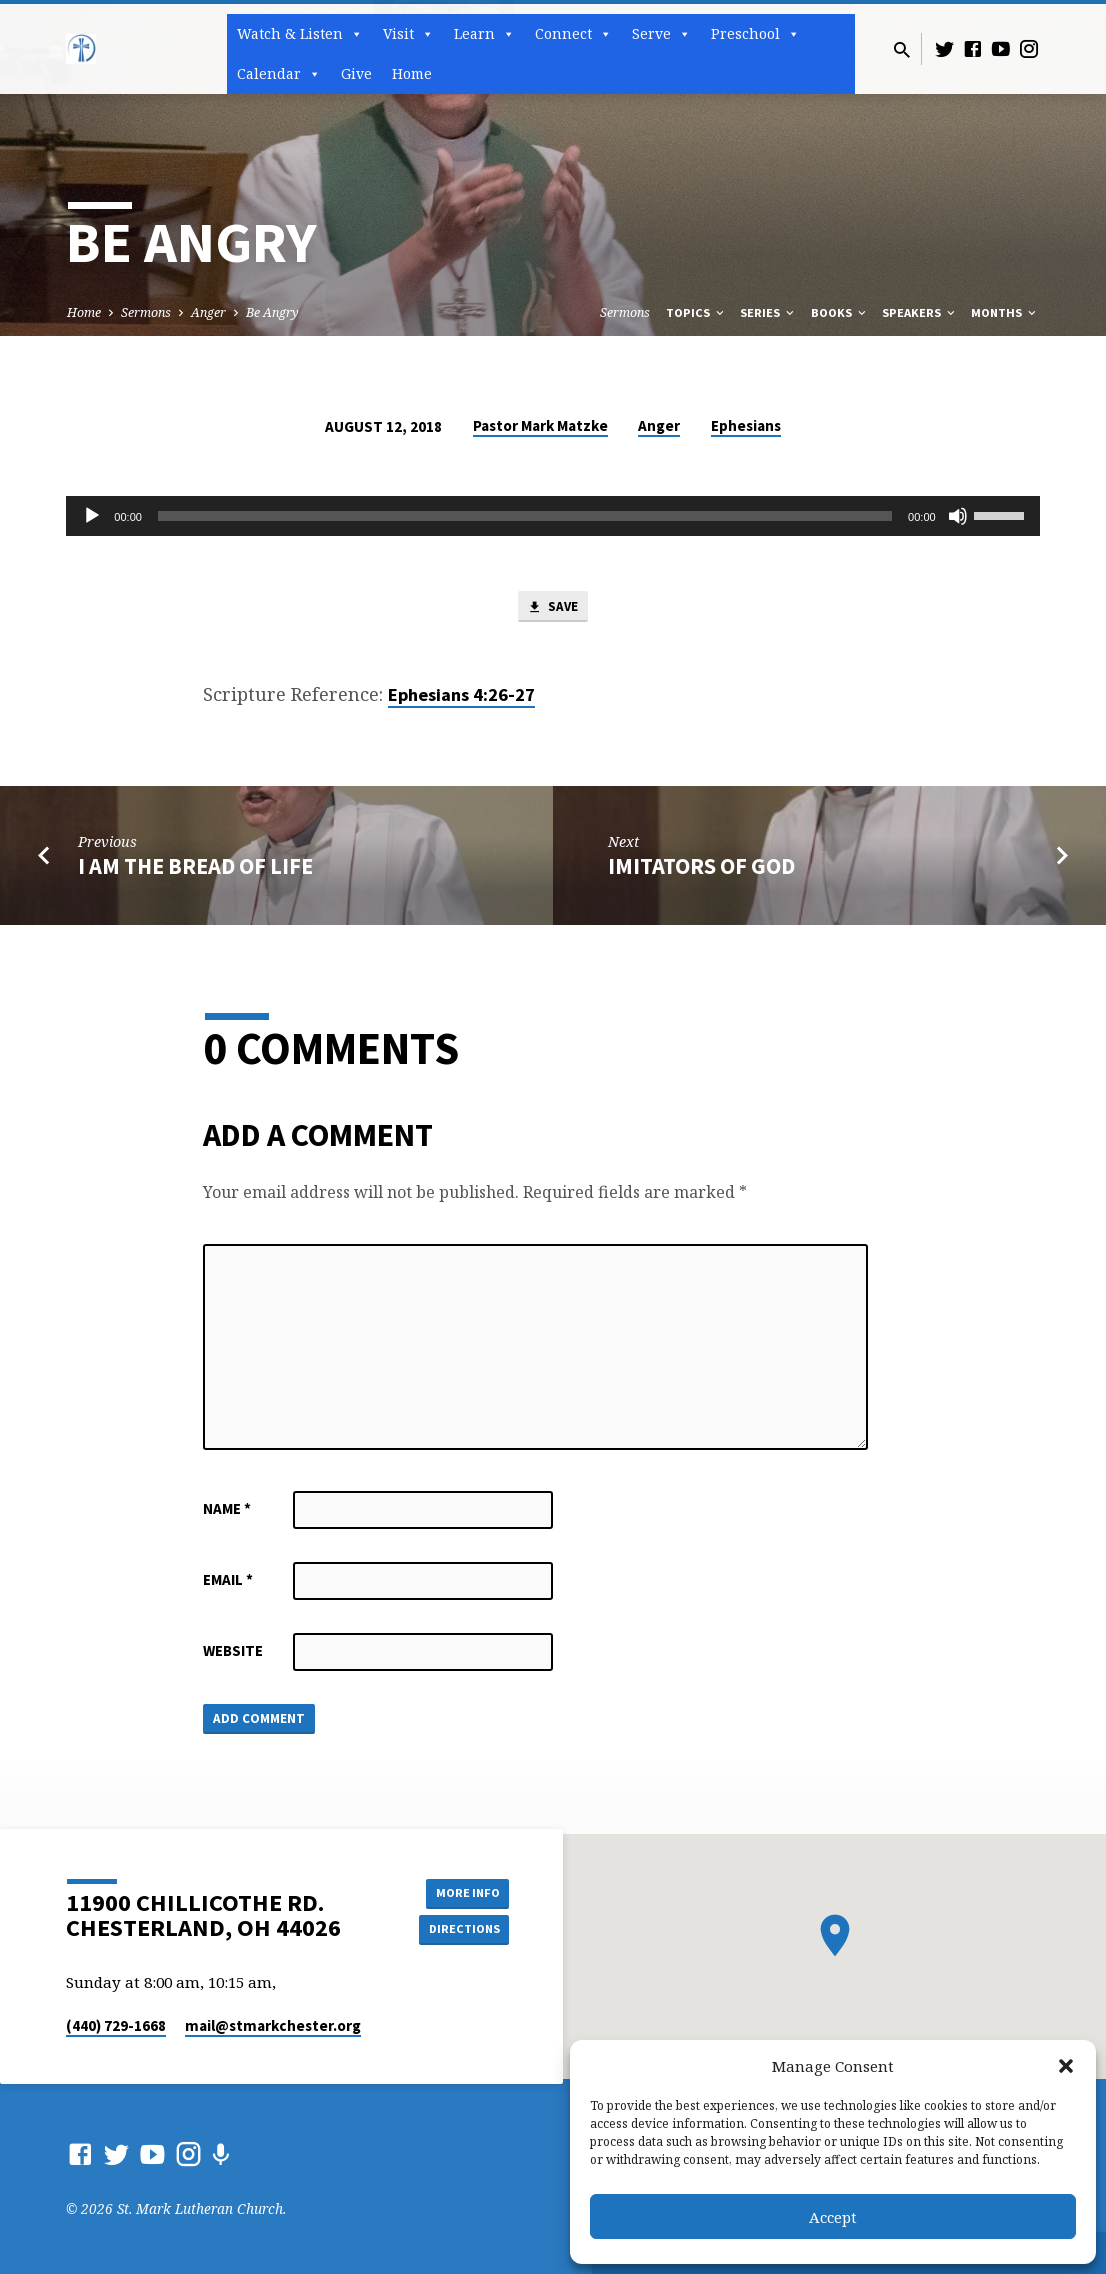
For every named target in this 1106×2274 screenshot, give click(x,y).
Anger (208, 312)
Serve (661, 34)
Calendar (279, 74)
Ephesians (746, 425)
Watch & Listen (300, 34)
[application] (552, 516)
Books (840, 312)
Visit (408, 34)
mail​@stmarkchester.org (273, 2025)
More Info (458, 1890)
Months (1005, 312)
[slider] (525, 516)
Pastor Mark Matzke (540, 425)
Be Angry (272, 312)
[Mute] (958, 516)
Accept (833, 2217)
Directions (459, 1930)
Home (412, 73)
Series (768, 312)
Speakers (920, 312)
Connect (573, 34)
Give (356, 73)
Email (228, 1583)
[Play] (92, 516)
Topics (696, 312)
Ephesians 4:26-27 (461, 698)
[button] (1066, 2066)
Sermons (146, 312)
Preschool (755, 34)
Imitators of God (701, 870)
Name (227, 1512)
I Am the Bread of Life (195, 870)
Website (233, 1654)
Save (553, 609)
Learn (484, 34)
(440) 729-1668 (116, 2025)
